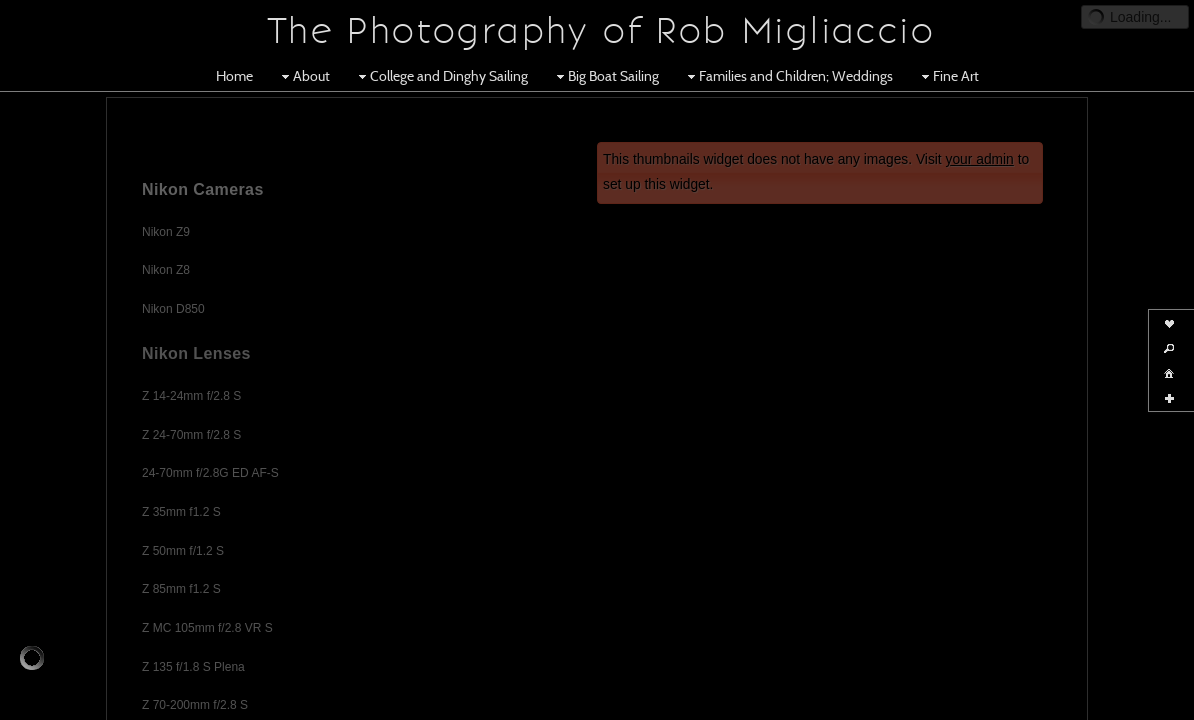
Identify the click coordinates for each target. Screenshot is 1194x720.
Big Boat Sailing (605, 76)
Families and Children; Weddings (788, 76)
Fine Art (948, 76)
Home (234, 76)
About (303, 76)
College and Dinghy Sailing (441, 76)
